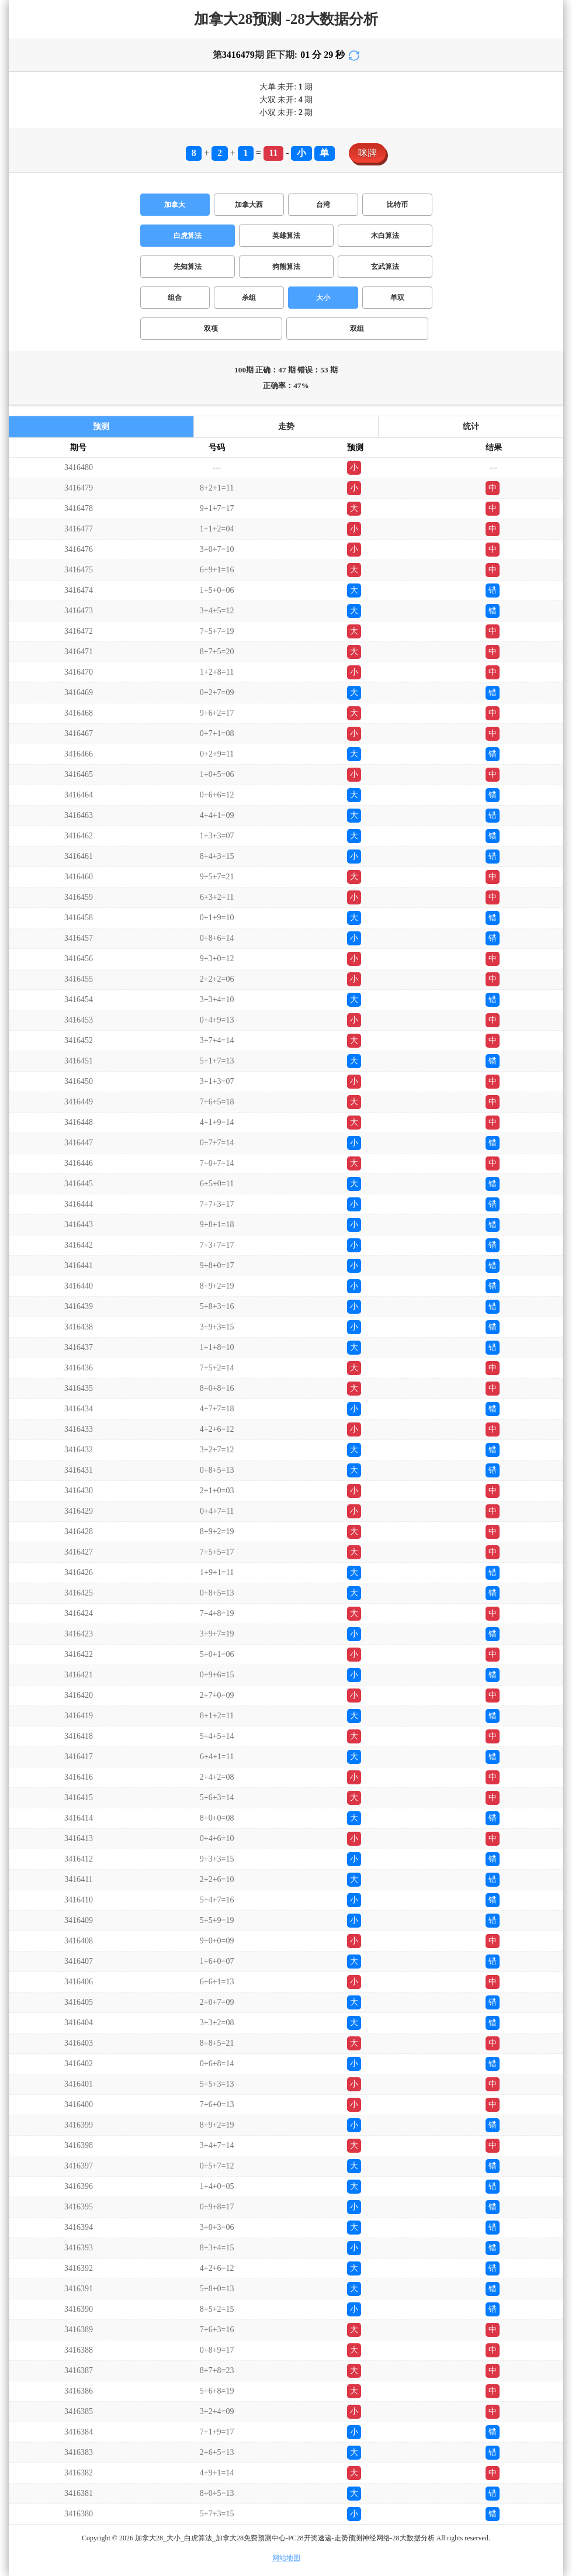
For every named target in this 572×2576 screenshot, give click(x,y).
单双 (397, 297)
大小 (323, 297)
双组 (357, 328)
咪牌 (367, 153)
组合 (175, 297)
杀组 (249, 297)
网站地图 (286, 2558)
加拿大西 (249, 205)
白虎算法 (188, 236)
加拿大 (174, 205)
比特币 (397, 205)
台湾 (323, 205)
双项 (211, 328)
